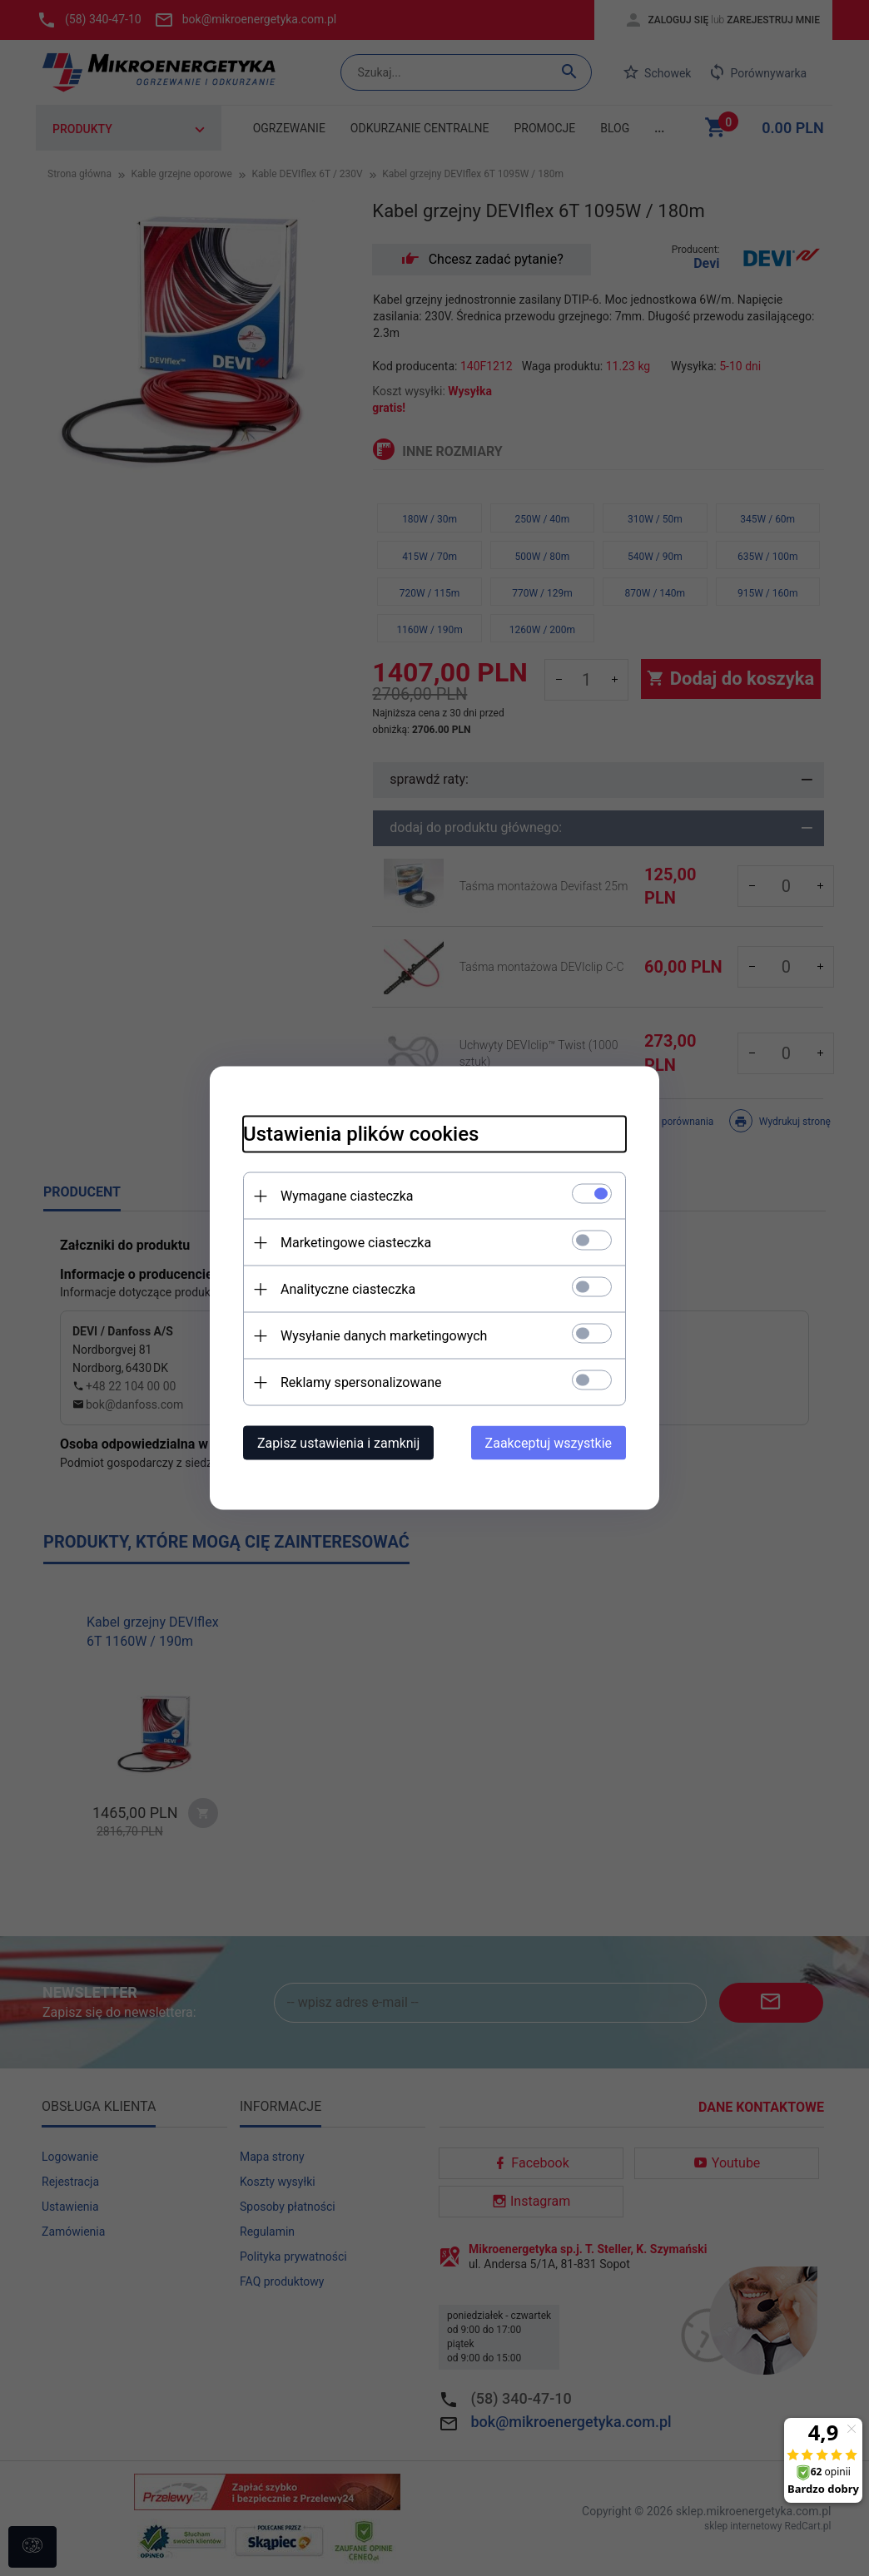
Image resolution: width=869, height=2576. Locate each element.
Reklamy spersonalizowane (361, 1382)
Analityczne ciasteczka (348, 1289)
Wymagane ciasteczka (347, 1196)
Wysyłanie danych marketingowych (384, 1336)
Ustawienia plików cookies (361, 1134)
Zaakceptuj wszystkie (548, 1443)
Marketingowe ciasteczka (356, 1243)
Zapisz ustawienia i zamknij (338, 1443)
